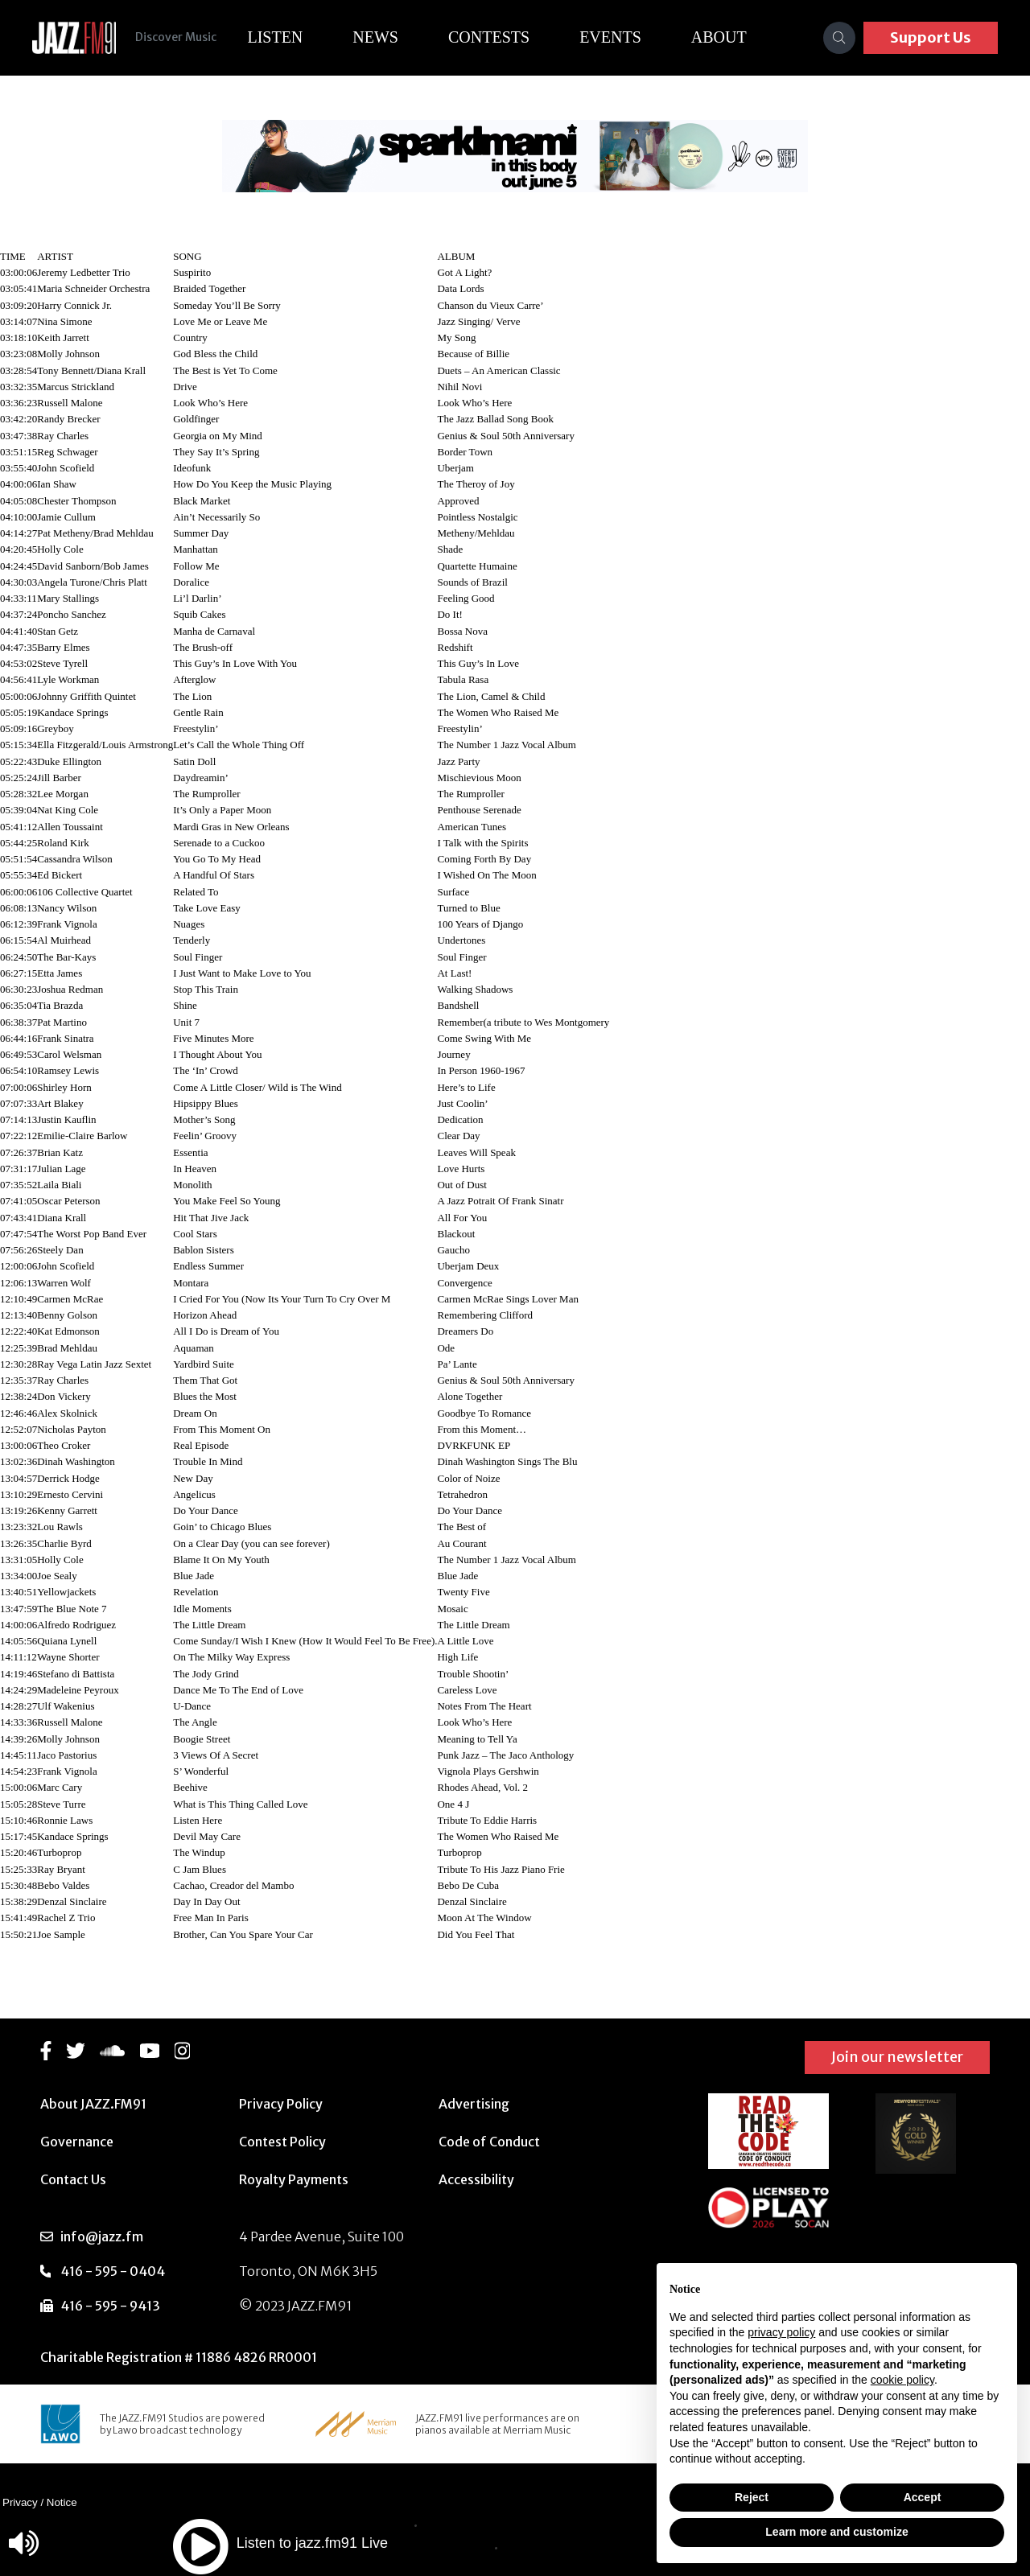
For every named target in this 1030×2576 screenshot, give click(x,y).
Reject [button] (751, 2497)
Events (617, 37)
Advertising (474, 2104)
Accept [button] (922, 2497)
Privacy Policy (281, 2104)
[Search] (839, 38)
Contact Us (73, 2179)
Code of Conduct (489, 2142)
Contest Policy (282, 2142)
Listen (281, 37)
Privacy (20, 2502)
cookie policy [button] (902, 2379)
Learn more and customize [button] (836, 2531)
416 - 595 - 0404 (112, 2271)
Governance (76, 2142)
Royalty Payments (293, 2179)
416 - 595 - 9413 (110, 2306)
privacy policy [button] (781, 2332)
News (382, 37)
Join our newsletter (897, 2056)
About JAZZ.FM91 (93, 2104)
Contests (495, 37)
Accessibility (476, 2179)
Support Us (930, 37)
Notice (62, 2502)
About (725, 37)
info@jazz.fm (101, 2236)
